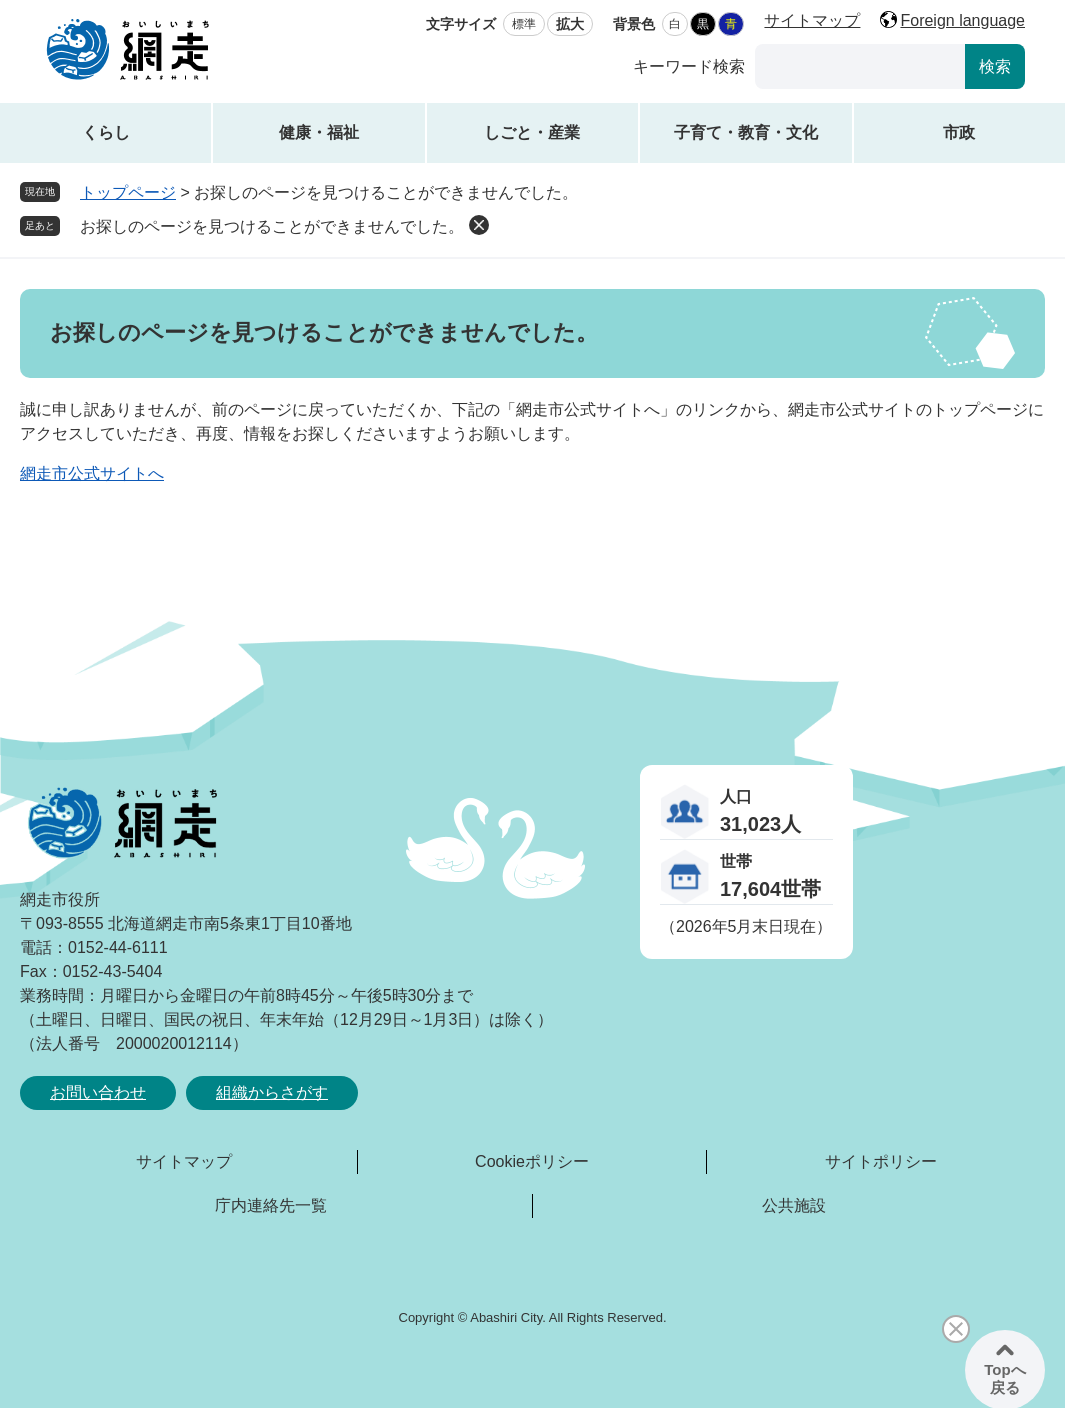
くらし (106, 132)
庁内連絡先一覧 (271, 1205)
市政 (959, 132)
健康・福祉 (319, 132)
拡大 (570, 24)
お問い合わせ (98, 1092)
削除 (479, 225)
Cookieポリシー (532, 1161)
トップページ (128, 192)
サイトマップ (812, 20)
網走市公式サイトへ (92, 473)
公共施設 (794, 1205)
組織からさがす (272, 1092)
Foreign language (962, 20)
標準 (524, 24)
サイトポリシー (881, 1161)
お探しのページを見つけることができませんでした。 (272, 226)
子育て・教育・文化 (746, 132)
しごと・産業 (532, 132)
